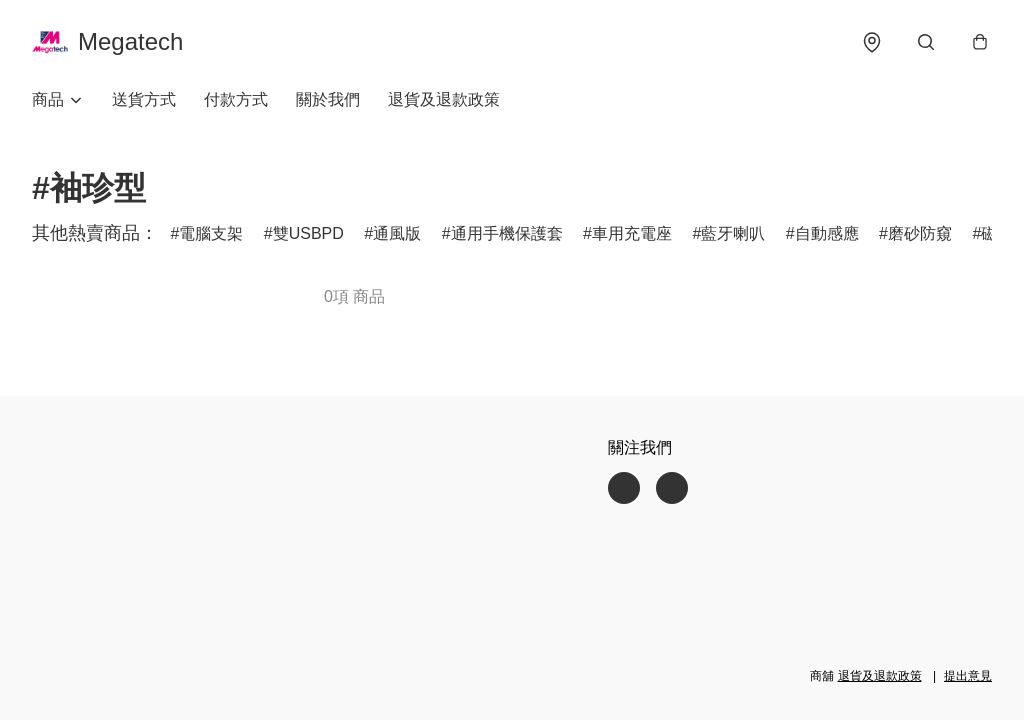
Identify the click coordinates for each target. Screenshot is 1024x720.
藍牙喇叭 (733, 233)
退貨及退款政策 (444, 99)
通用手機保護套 (507, 233)
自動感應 (827, 233)
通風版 (397, 233)
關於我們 (328, 99)
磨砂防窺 (920, 233)
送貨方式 (144, 99)
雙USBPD (308, 233)
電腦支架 (211, 233)
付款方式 (236, 99)
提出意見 (968, 676)
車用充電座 (632, 233)
